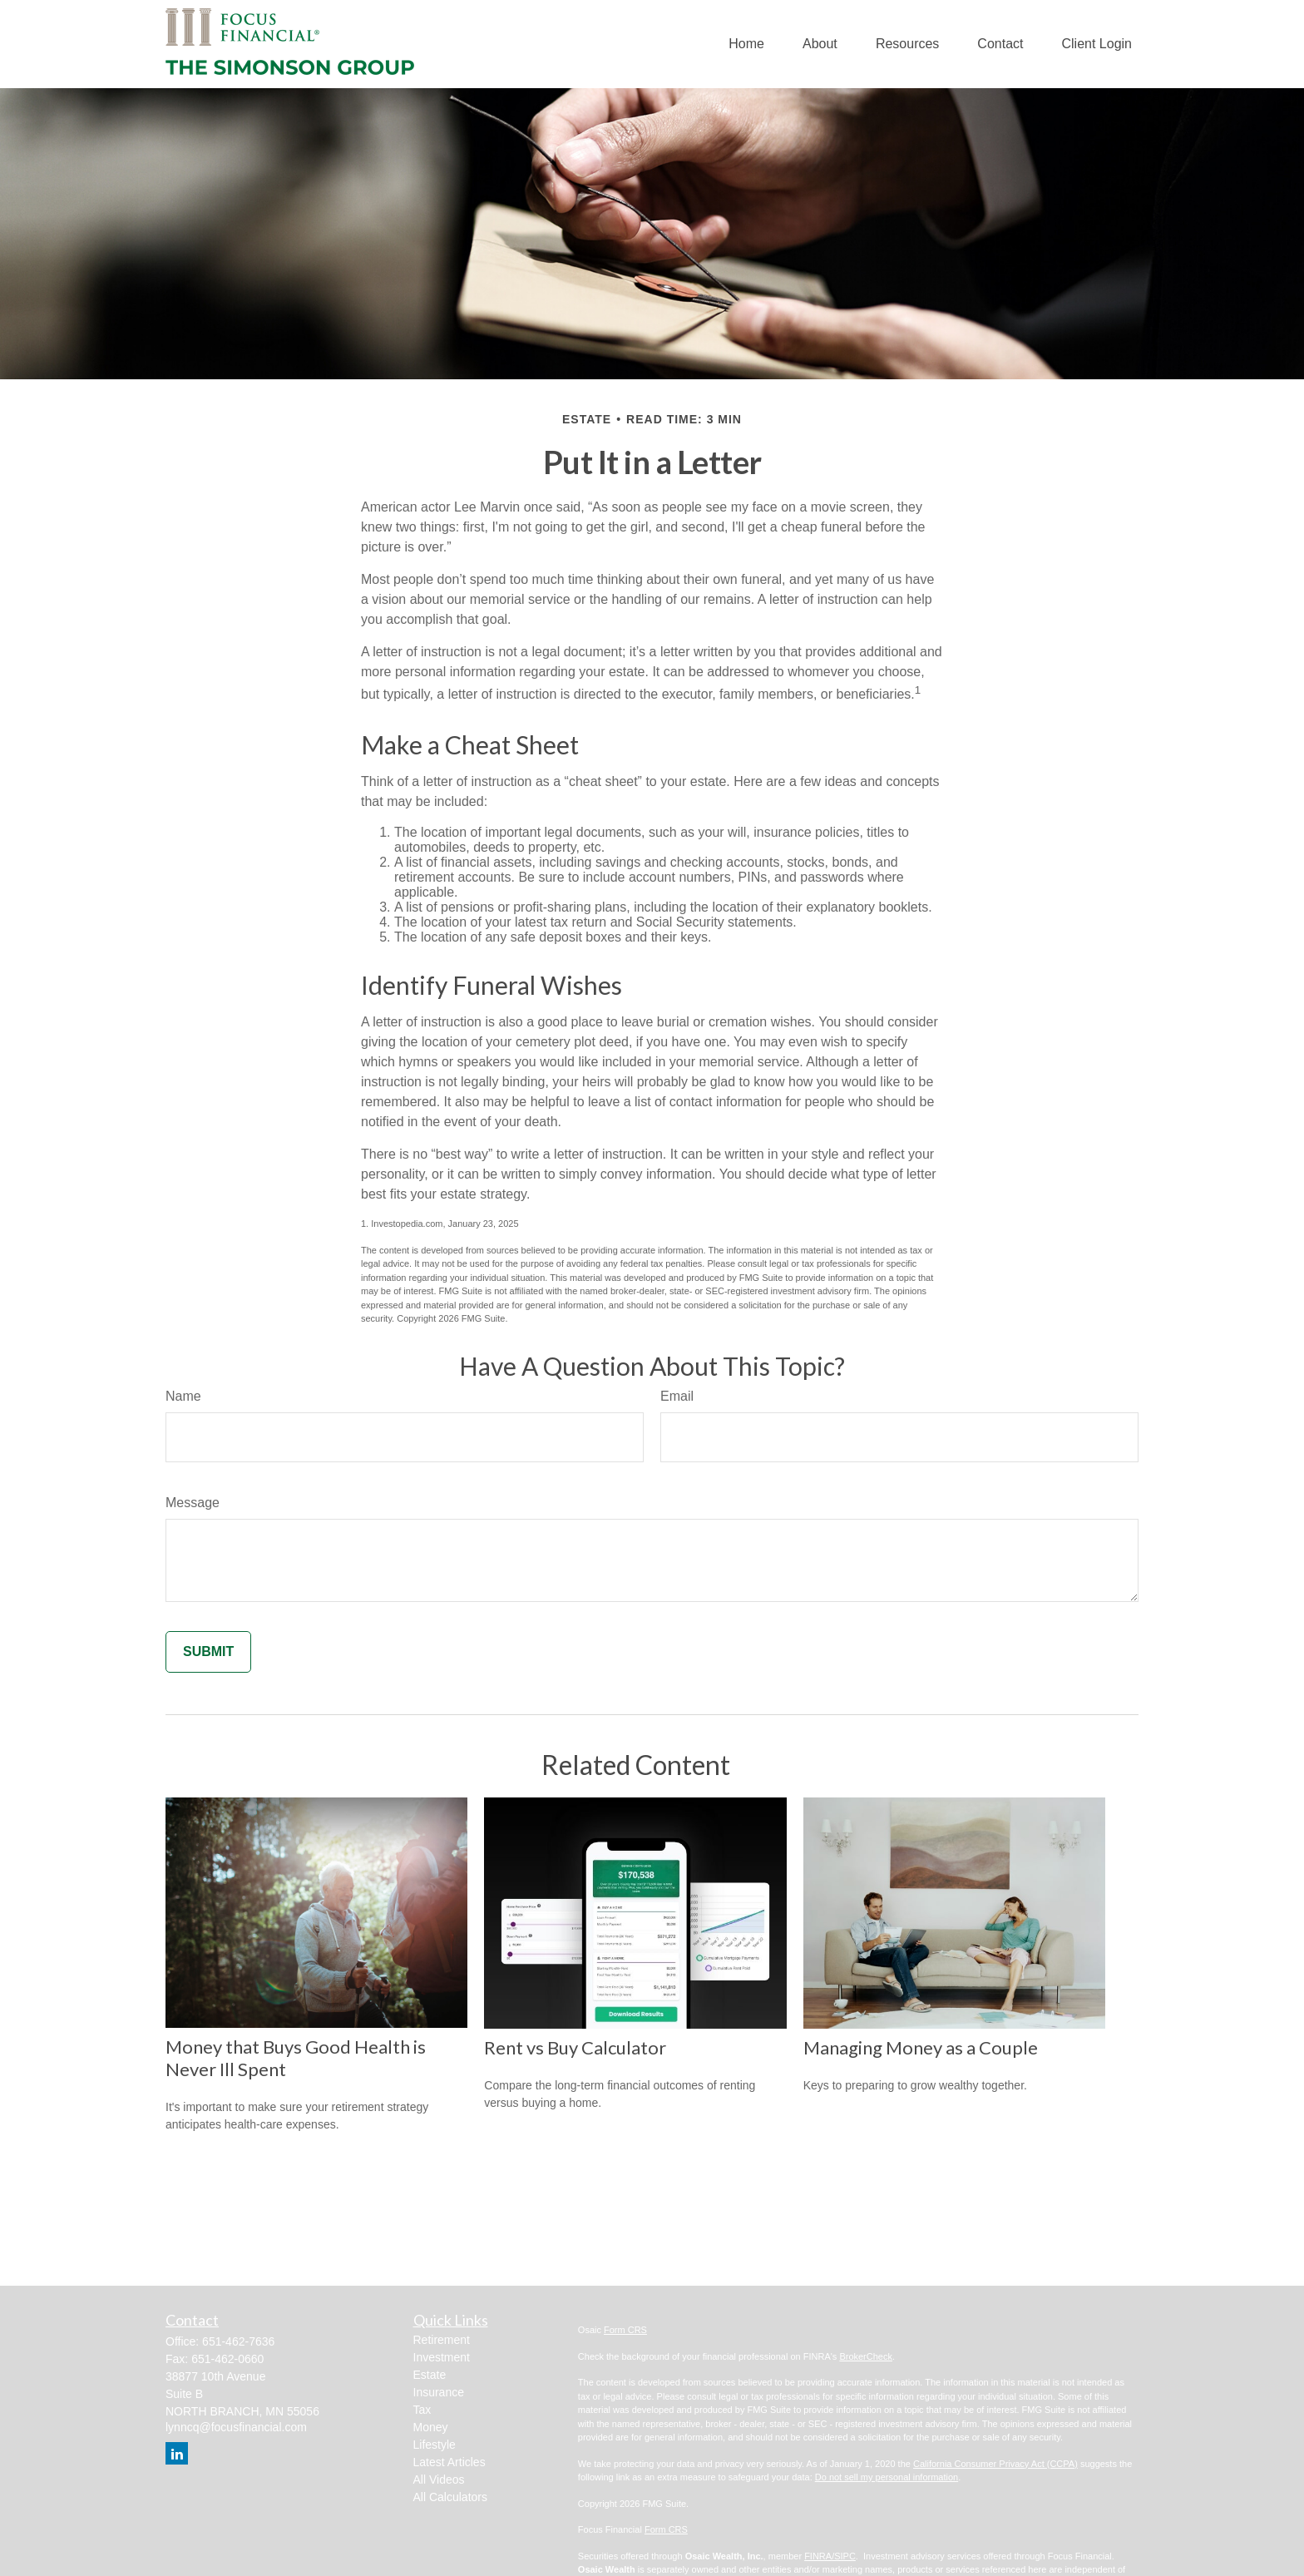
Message (192, 1503)
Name (183, 1396)
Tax (422, 2409)
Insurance (438, 2392)
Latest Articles (449, 2462)
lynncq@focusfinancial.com (236, 2427)
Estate (430, 2374)
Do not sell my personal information (886, 2477)
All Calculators (450, 2497)
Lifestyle (434, 2444)
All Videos (439, 2479)
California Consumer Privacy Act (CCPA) (995, 2464)
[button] (746, 44)
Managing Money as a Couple (920, 2047)
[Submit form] (208, 1652)
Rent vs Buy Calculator (575, 2047)
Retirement (441, 2339)
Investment (441, 2357)
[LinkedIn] (176, 2453)
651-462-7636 (238, 2341)
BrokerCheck (865, 2356)
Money (430, 2427)
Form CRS (625, 2330)
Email (677, 1396)
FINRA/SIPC (830, 2556)
